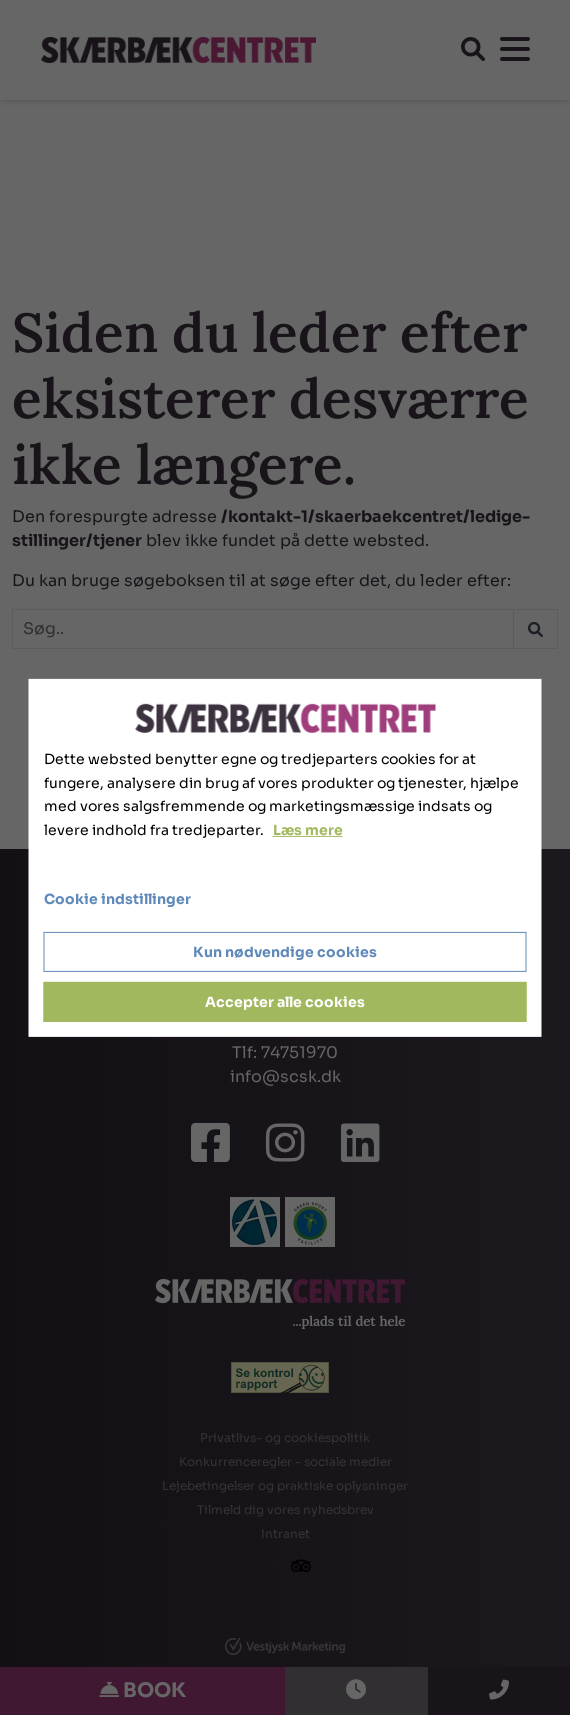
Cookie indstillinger (117, 899)
